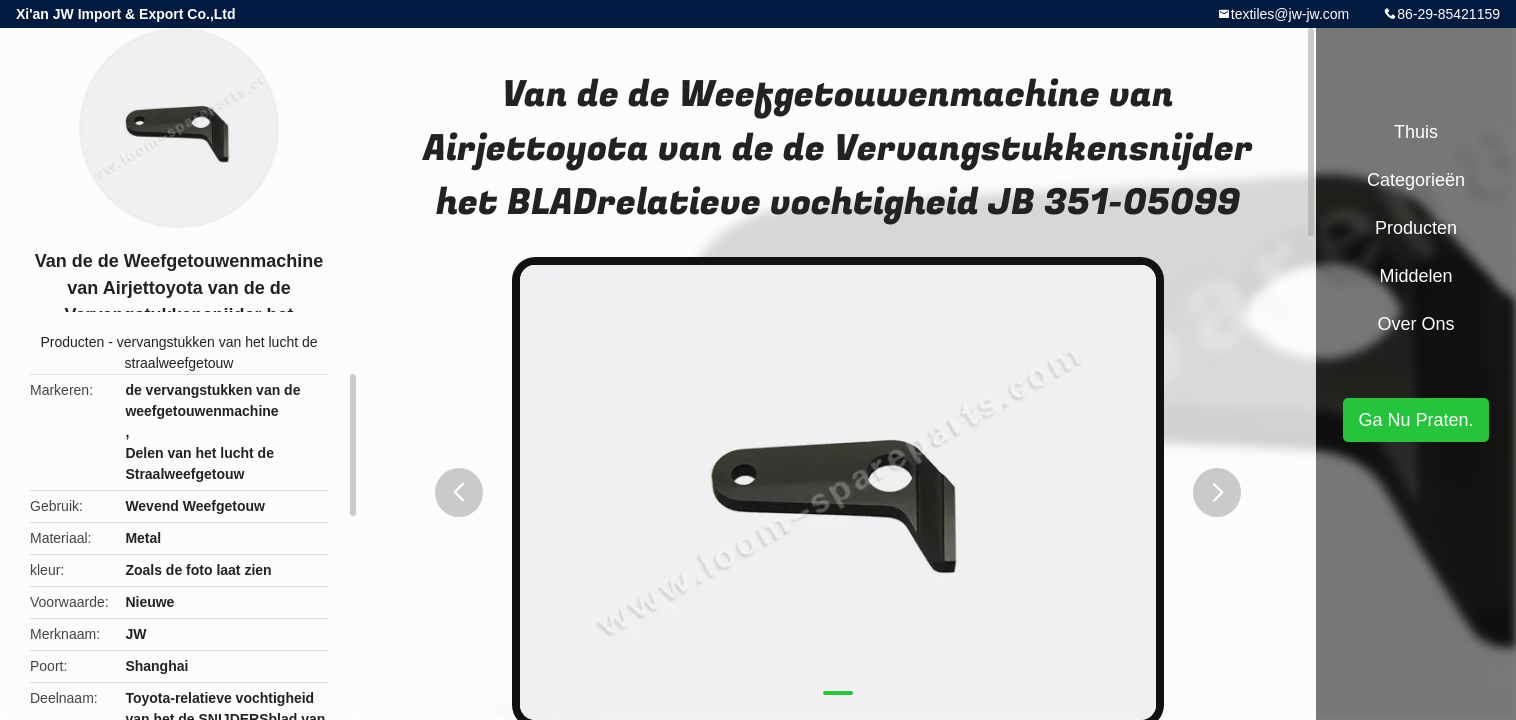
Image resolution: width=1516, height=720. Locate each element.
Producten (72, 342)
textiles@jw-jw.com (1290, 14)
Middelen (1415, 276)
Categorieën (1416, 180)
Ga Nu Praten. (1415, 420)
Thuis (1416, 132)
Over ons (1415, 324)
